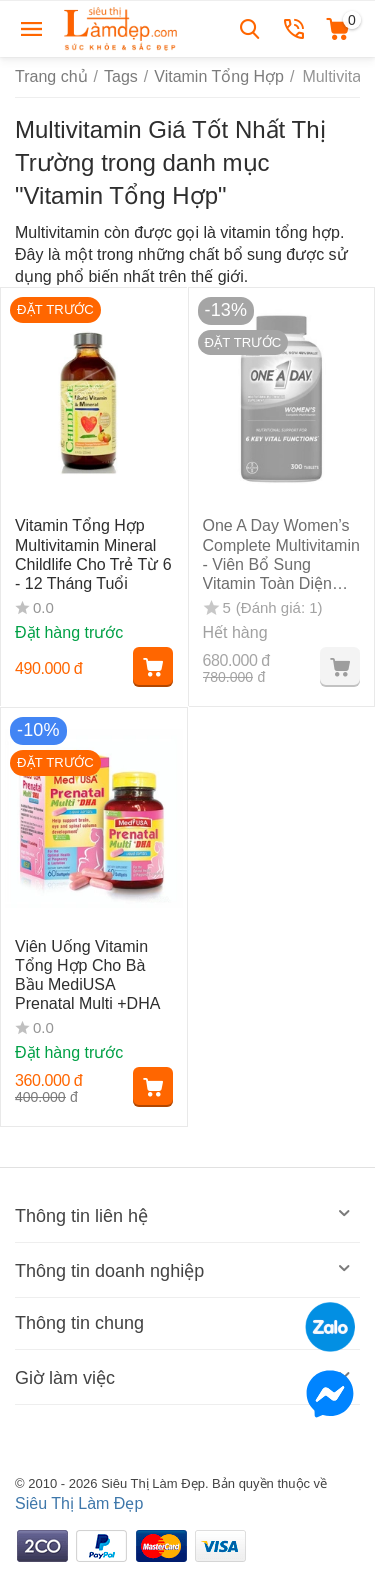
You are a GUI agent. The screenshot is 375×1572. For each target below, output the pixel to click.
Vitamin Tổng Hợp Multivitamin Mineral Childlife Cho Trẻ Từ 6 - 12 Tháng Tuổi (93, 554)
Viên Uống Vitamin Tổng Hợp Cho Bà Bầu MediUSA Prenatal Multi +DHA (87, 975)
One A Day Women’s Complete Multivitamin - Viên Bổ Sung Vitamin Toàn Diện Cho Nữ (281, 555)
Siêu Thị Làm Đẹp (79, 1503)
